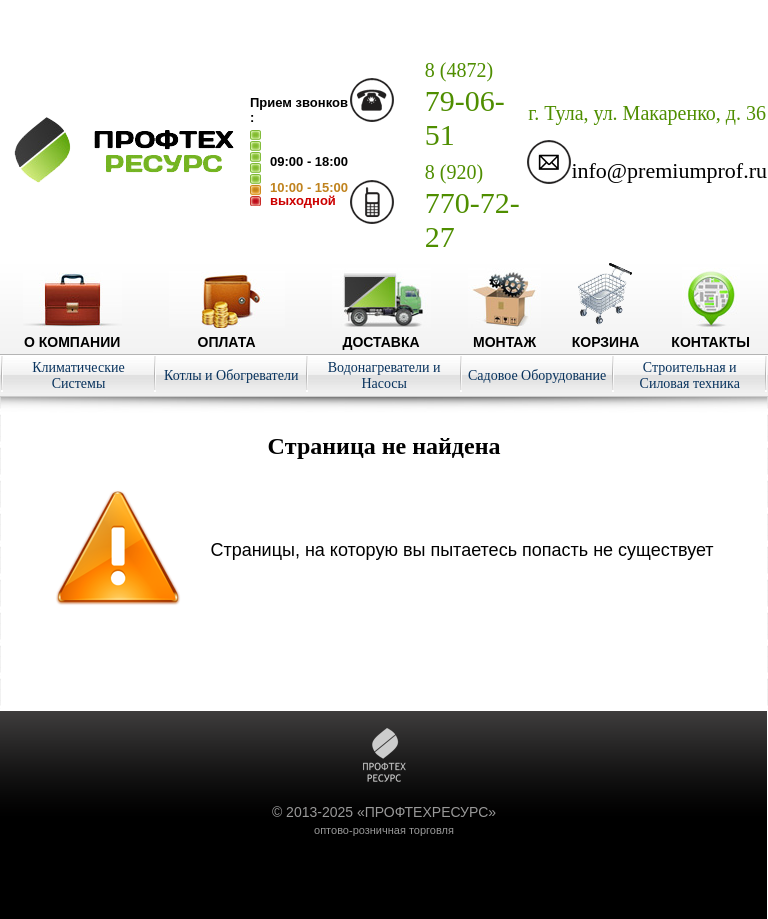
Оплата (227, 334)
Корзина (606, 334)
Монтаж (504, 334)
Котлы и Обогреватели (231, 375)
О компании (72, 334)
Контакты (710, 334)
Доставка (381, 334)
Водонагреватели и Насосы (384, 375)
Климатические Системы (78, 375)
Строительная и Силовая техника (690, 375)
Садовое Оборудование (537, 375)
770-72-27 (472, 207)
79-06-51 (465, 105)
